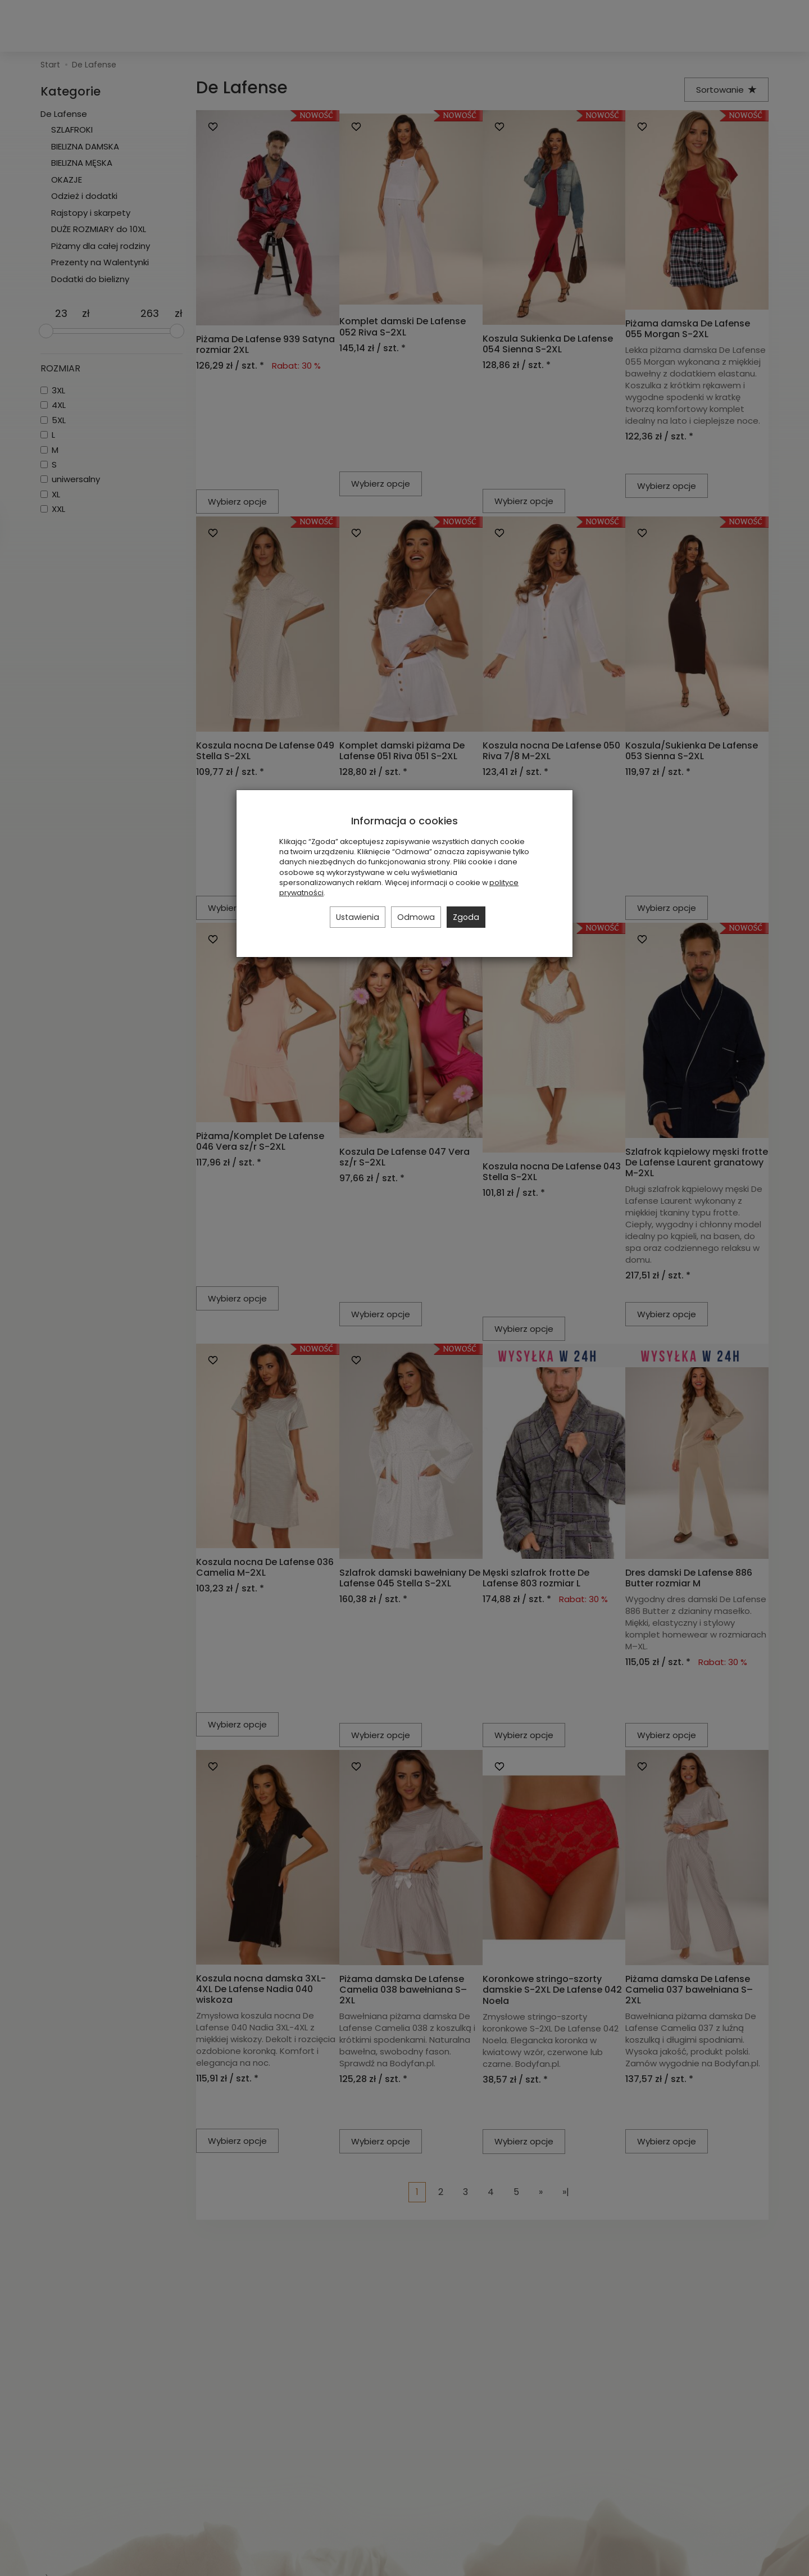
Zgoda (466, 917)
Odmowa (416, 917)
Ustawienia (357, 917)
